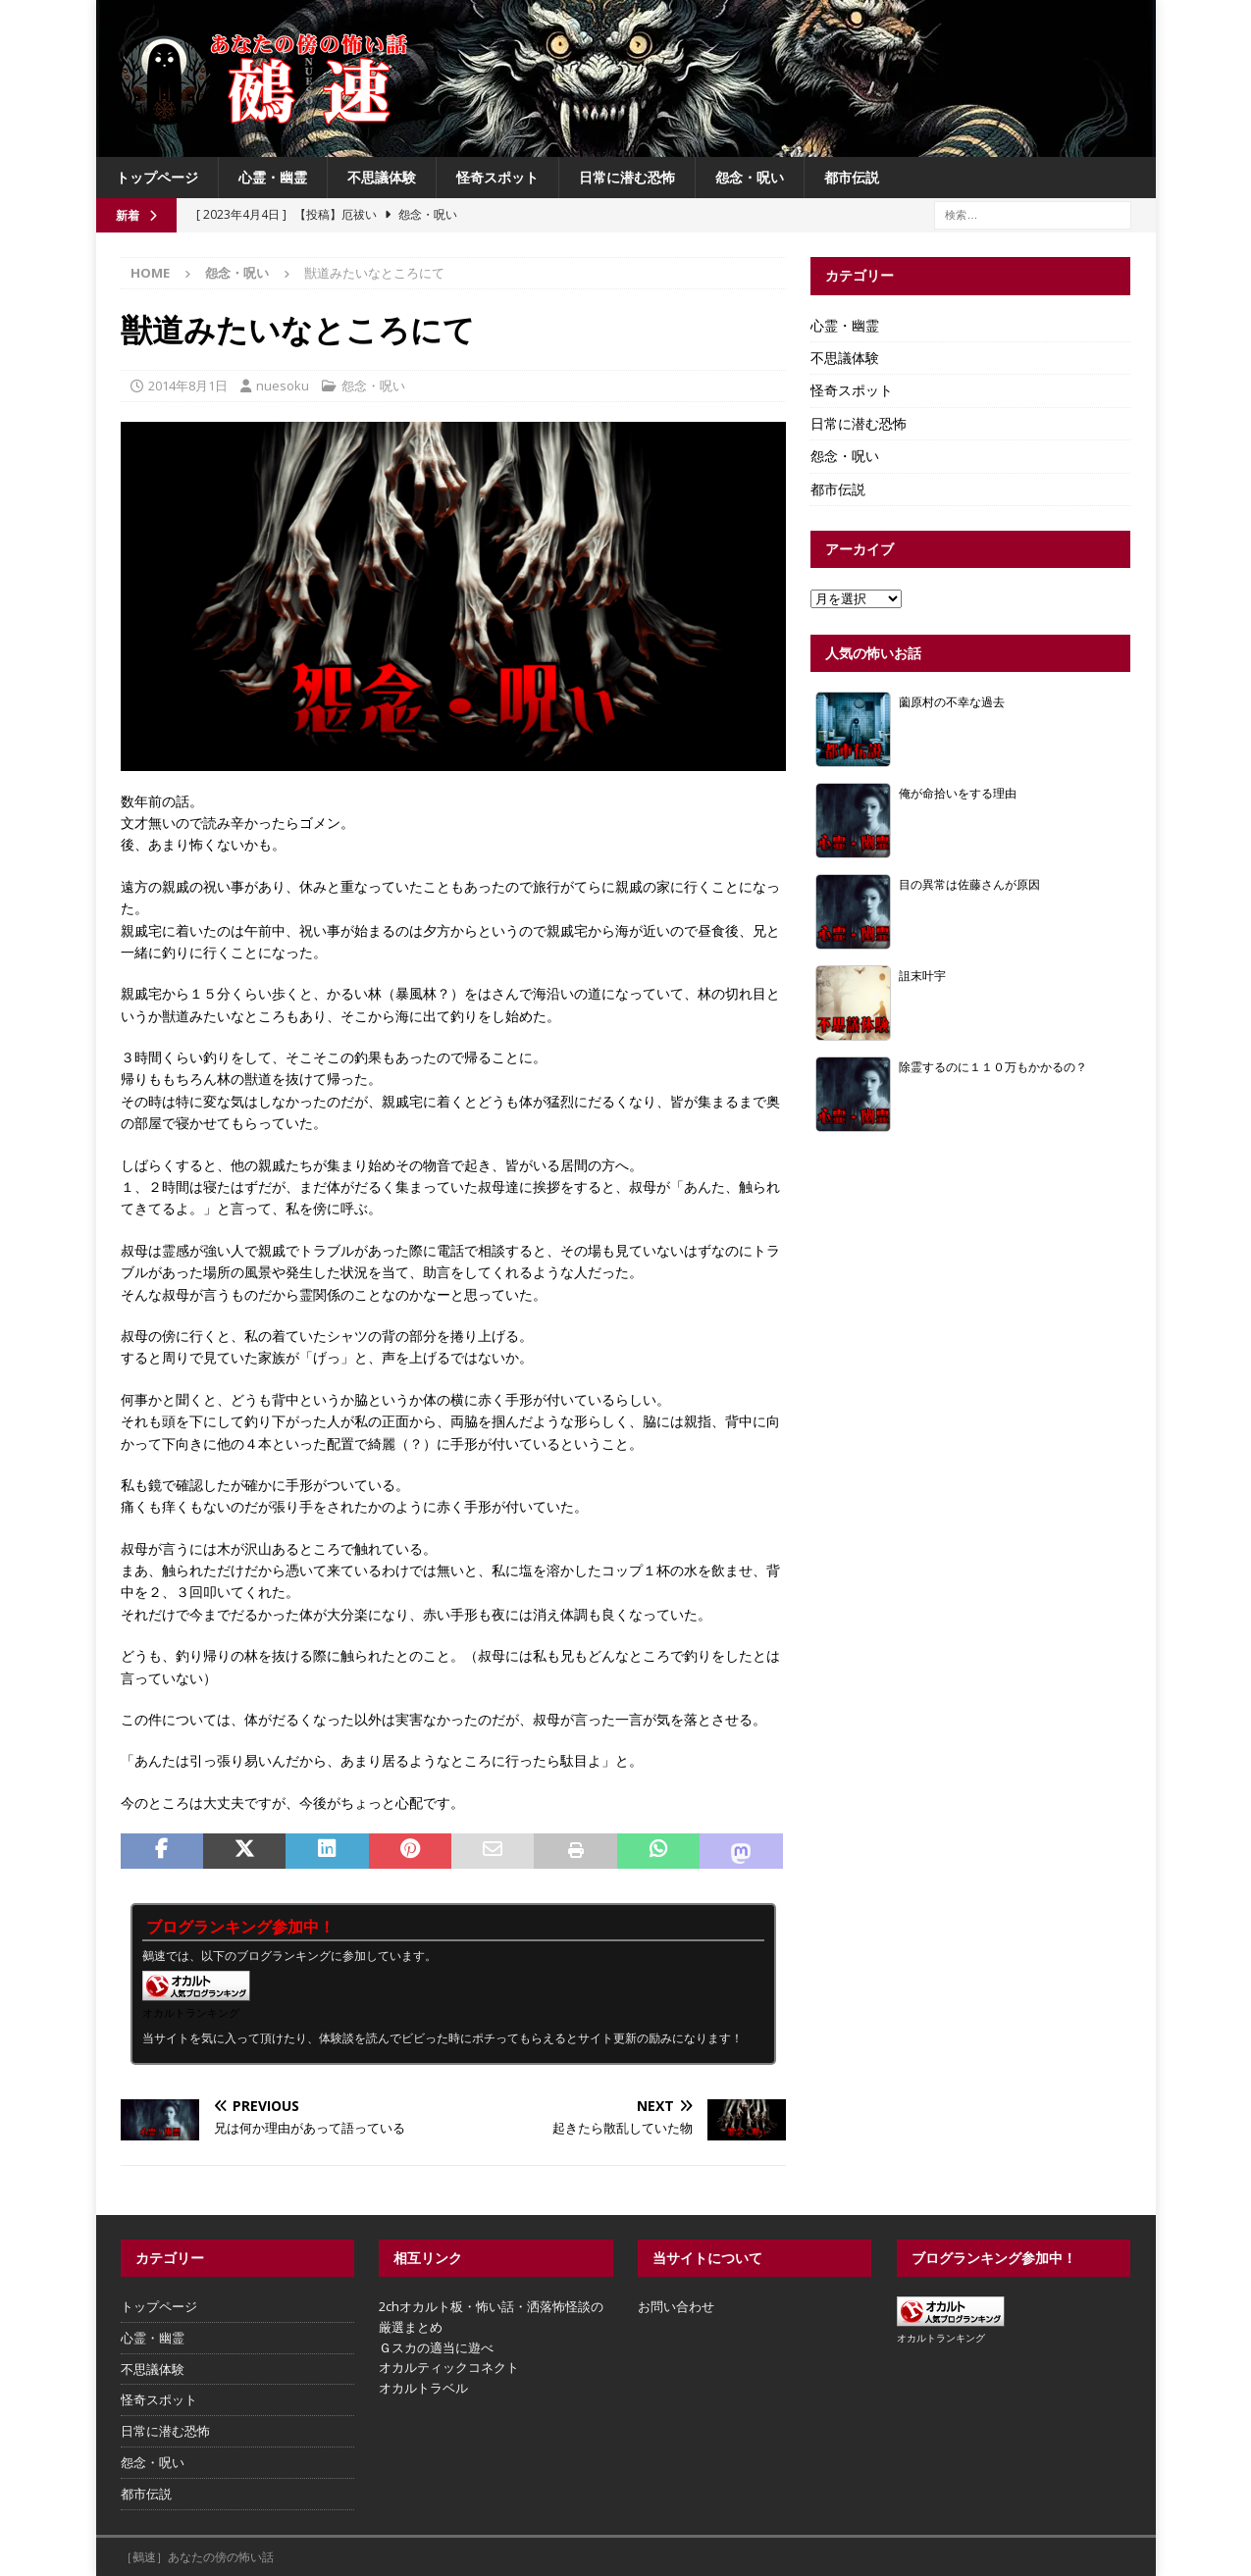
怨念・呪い (749, 177)
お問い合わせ (676, 2306)
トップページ (157, 177)
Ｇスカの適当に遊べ (436, 2347)
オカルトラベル (423, 2387)
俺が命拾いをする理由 (957, 792)
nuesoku (282, 385)
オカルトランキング (190, 2012)
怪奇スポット (497, 177)
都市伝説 (851, 177)
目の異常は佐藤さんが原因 (969, 884)
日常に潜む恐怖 (627, 177)
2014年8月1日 (188, 385)
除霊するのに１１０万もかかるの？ (993, 1066)
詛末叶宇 (922, 975)
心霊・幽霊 (272, 177)
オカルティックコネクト (449, 2367)
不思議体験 (381, 177)
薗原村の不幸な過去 (952, 701)
